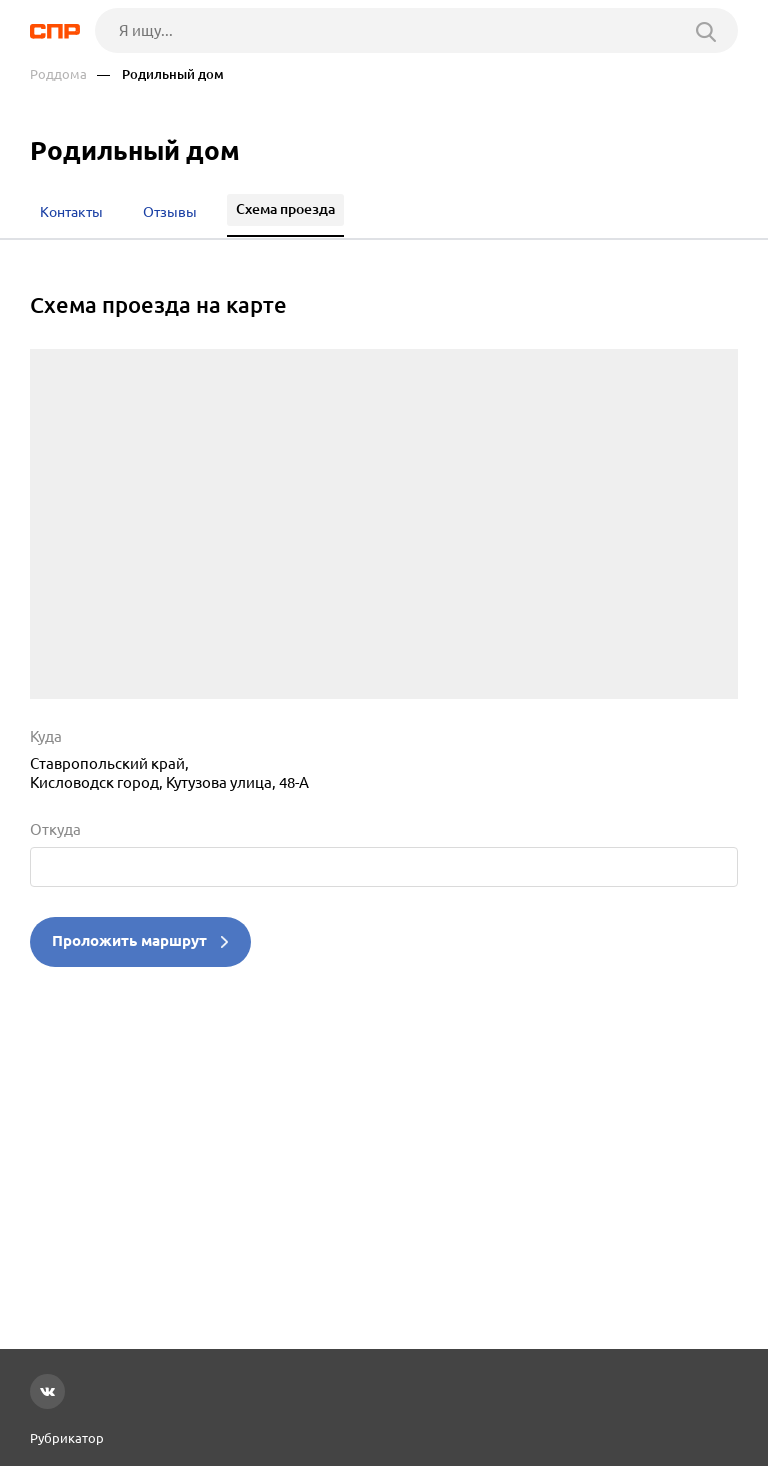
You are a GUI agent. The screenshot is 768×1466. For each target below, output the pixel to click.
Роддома (58, 74)
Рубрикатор (67, 1438)
